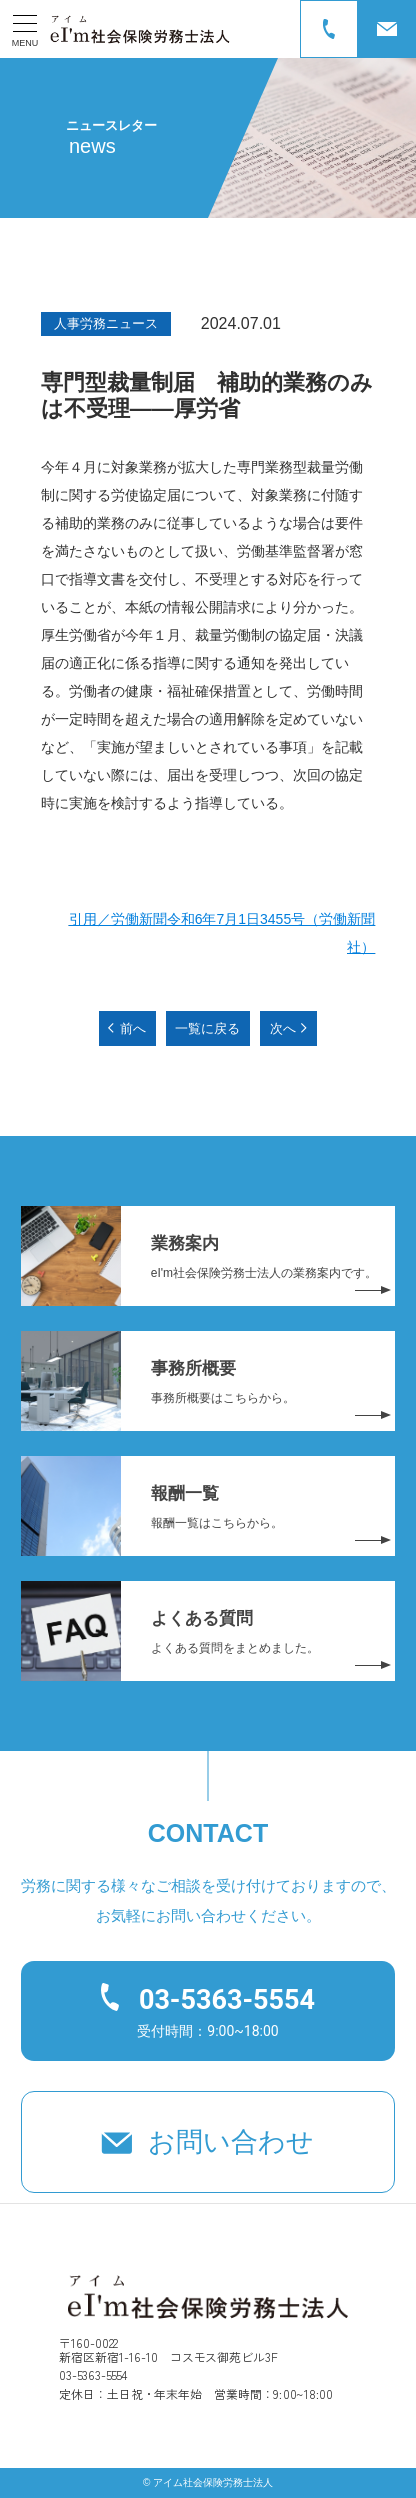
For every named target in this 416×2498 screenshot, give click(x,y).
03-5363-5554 (227, 2000)
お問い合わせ (231, 2142)
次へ (283, 1028)
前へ (133, 1028)
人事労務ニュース (106, 323)
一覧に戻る (207, 1028)
